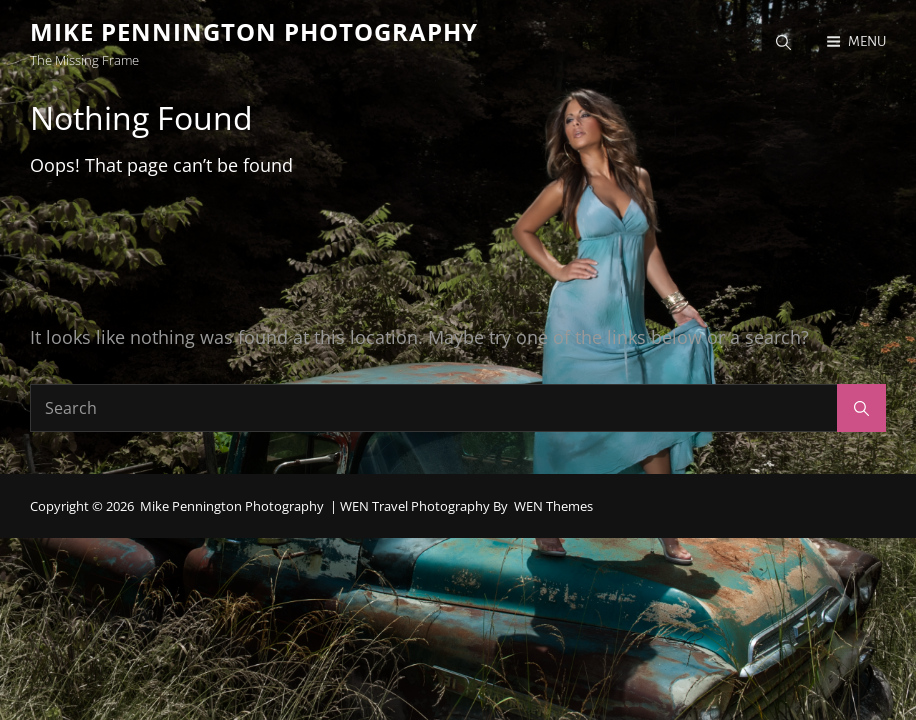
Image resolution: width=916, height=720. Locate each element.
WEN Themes (553, 506)
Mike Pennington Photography (254, 31)
